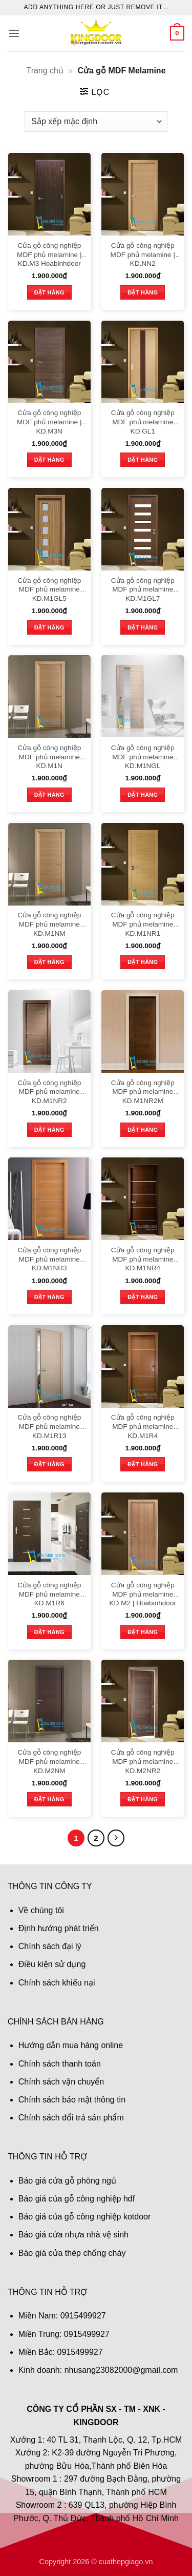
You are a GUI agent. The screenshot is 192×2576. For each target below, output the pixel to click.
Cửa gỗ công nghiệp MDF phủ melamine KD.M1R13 (49, 1426)
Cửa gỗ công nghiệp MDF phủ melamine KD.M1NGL (143, 757)
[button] (14, 33)
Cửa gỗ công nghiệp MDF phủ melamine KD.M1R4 (143, 1426)
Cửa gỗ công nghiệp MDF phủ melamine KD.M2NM (49, 1761)
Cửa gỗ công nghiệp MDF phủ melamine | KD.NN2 (143, 254)
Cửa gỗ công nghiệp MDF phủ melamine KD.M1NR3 (49, 1259)
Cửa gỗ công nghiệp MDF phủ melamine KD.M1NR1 (143, 924)
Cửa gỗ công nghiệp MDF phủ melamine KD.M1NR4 (143, 1259)
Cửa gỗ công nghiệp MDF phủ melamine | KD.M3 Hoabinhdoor (49, 254)
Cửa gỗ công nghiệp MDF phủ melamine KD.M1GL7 (143, 589)
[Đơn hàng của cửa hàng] (96, 121)
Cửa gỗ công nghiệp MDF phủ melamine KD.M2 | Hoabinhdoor (143, 1594)
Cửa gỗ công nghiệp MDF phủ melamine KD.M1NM (49, 924)
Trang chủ (44, 70)
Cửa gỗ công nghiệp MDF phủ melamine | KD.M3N (49, 422)
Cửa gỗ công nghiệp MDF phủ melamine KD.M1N (49, 757)
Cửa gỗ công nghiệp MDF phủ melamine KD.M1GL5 (49, 589)
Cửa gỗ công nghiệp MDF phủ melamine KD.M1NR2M (143, 1092)
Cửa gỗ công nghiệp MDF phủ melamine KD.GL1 (143, 422)
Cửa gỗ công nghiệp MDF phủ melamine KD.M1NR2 (49, 1092)
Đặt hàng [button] (49, 292)
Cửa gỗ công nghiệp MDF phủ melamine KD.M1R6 (49, 1594)
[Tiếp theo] (116, 1838)
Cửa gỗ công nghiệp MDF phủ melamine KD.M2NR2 (143, 1761)
